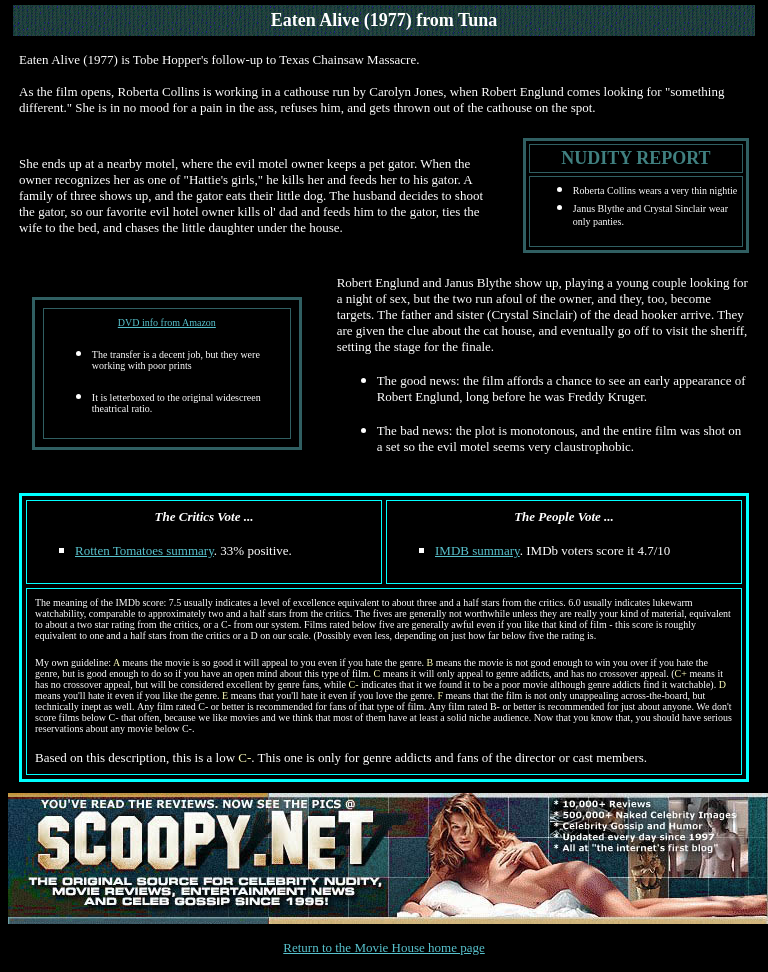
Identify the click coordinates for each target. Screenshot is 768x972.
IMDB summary (477, 550)
